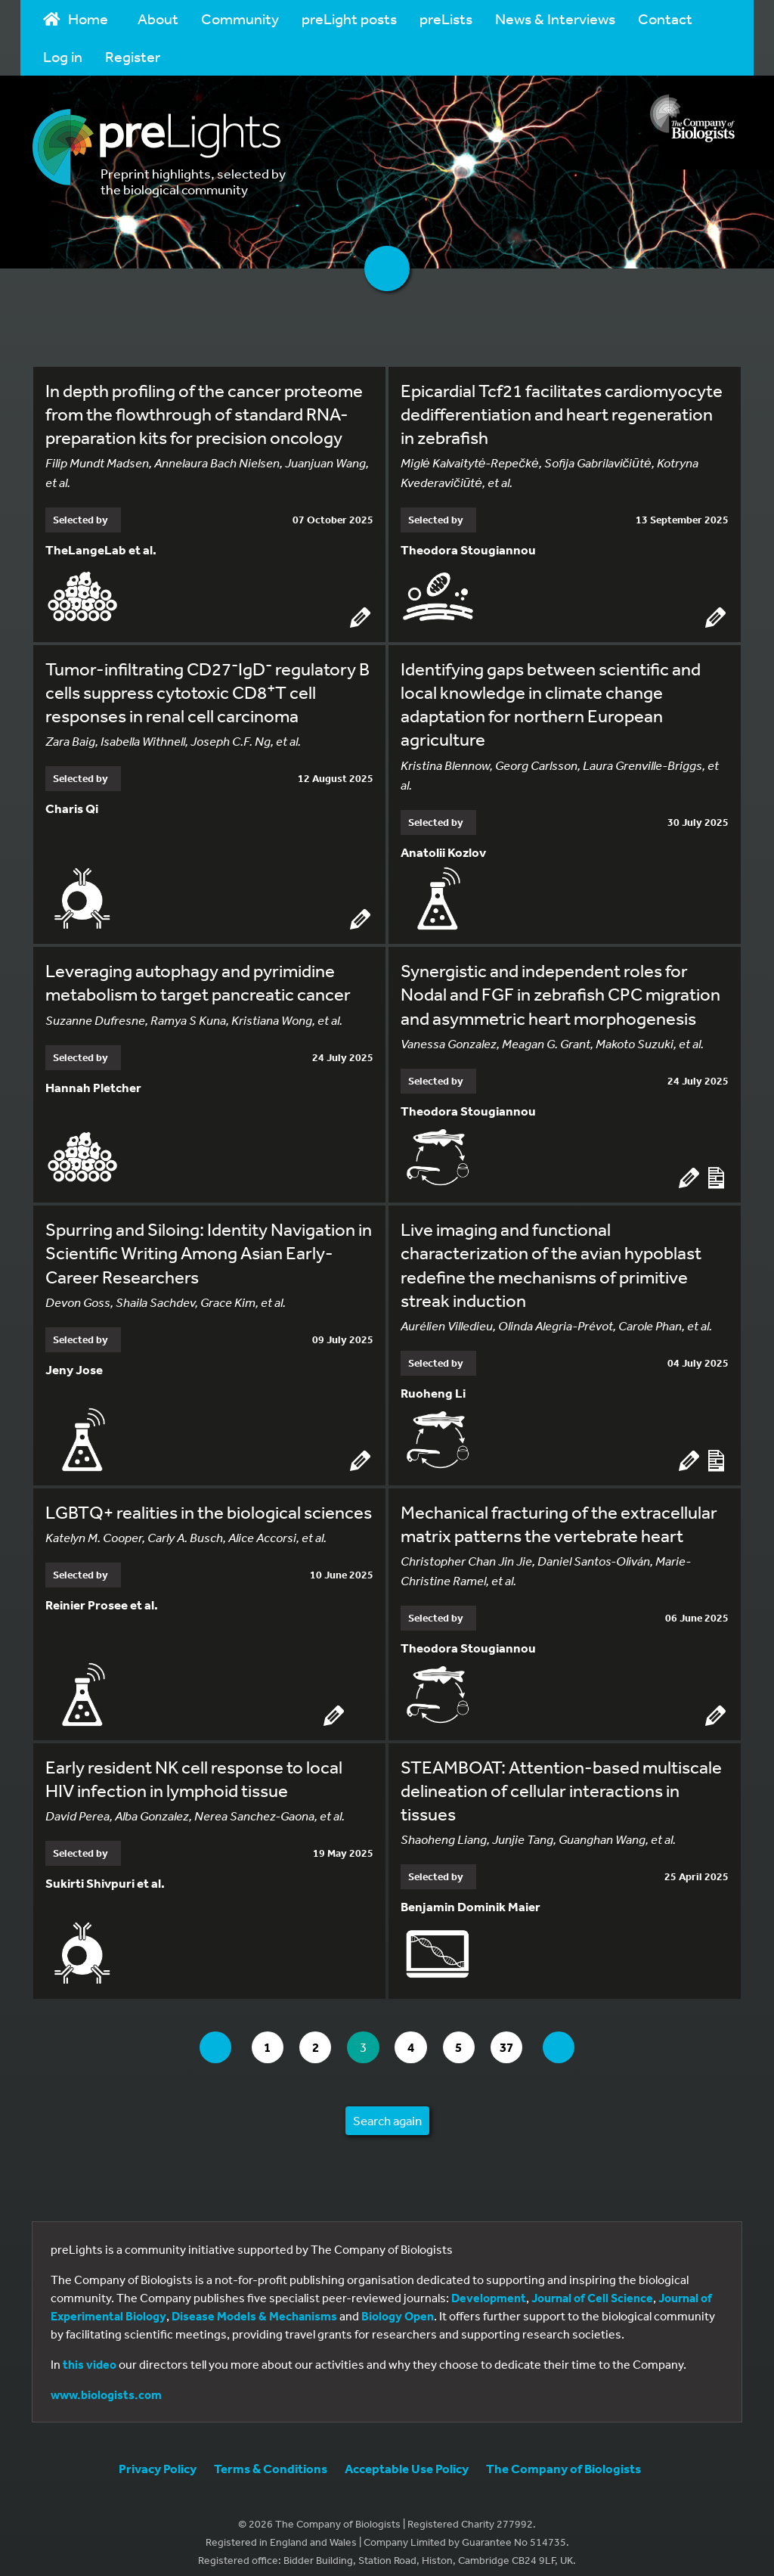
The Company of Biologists (563, 2457)
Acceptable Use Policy (407, 2457)
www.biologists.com (106, 2383)
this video (89, 2352)
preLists (446, 18)
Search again (387, 2109)
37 (522, 2036)
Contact (665, 18)
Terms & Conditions (270, 2457)
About (158, 18)
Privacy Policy (158, 2457)
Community (240, 18)
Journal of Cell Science (592, 2286)
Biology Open (397, 2304)
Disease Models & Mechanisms (254, 2304)
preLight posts (349, 18)
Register (132, 56)
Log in (62, 56)
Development (488, 2286)
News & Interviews (555, 18)
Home (75, 18)
